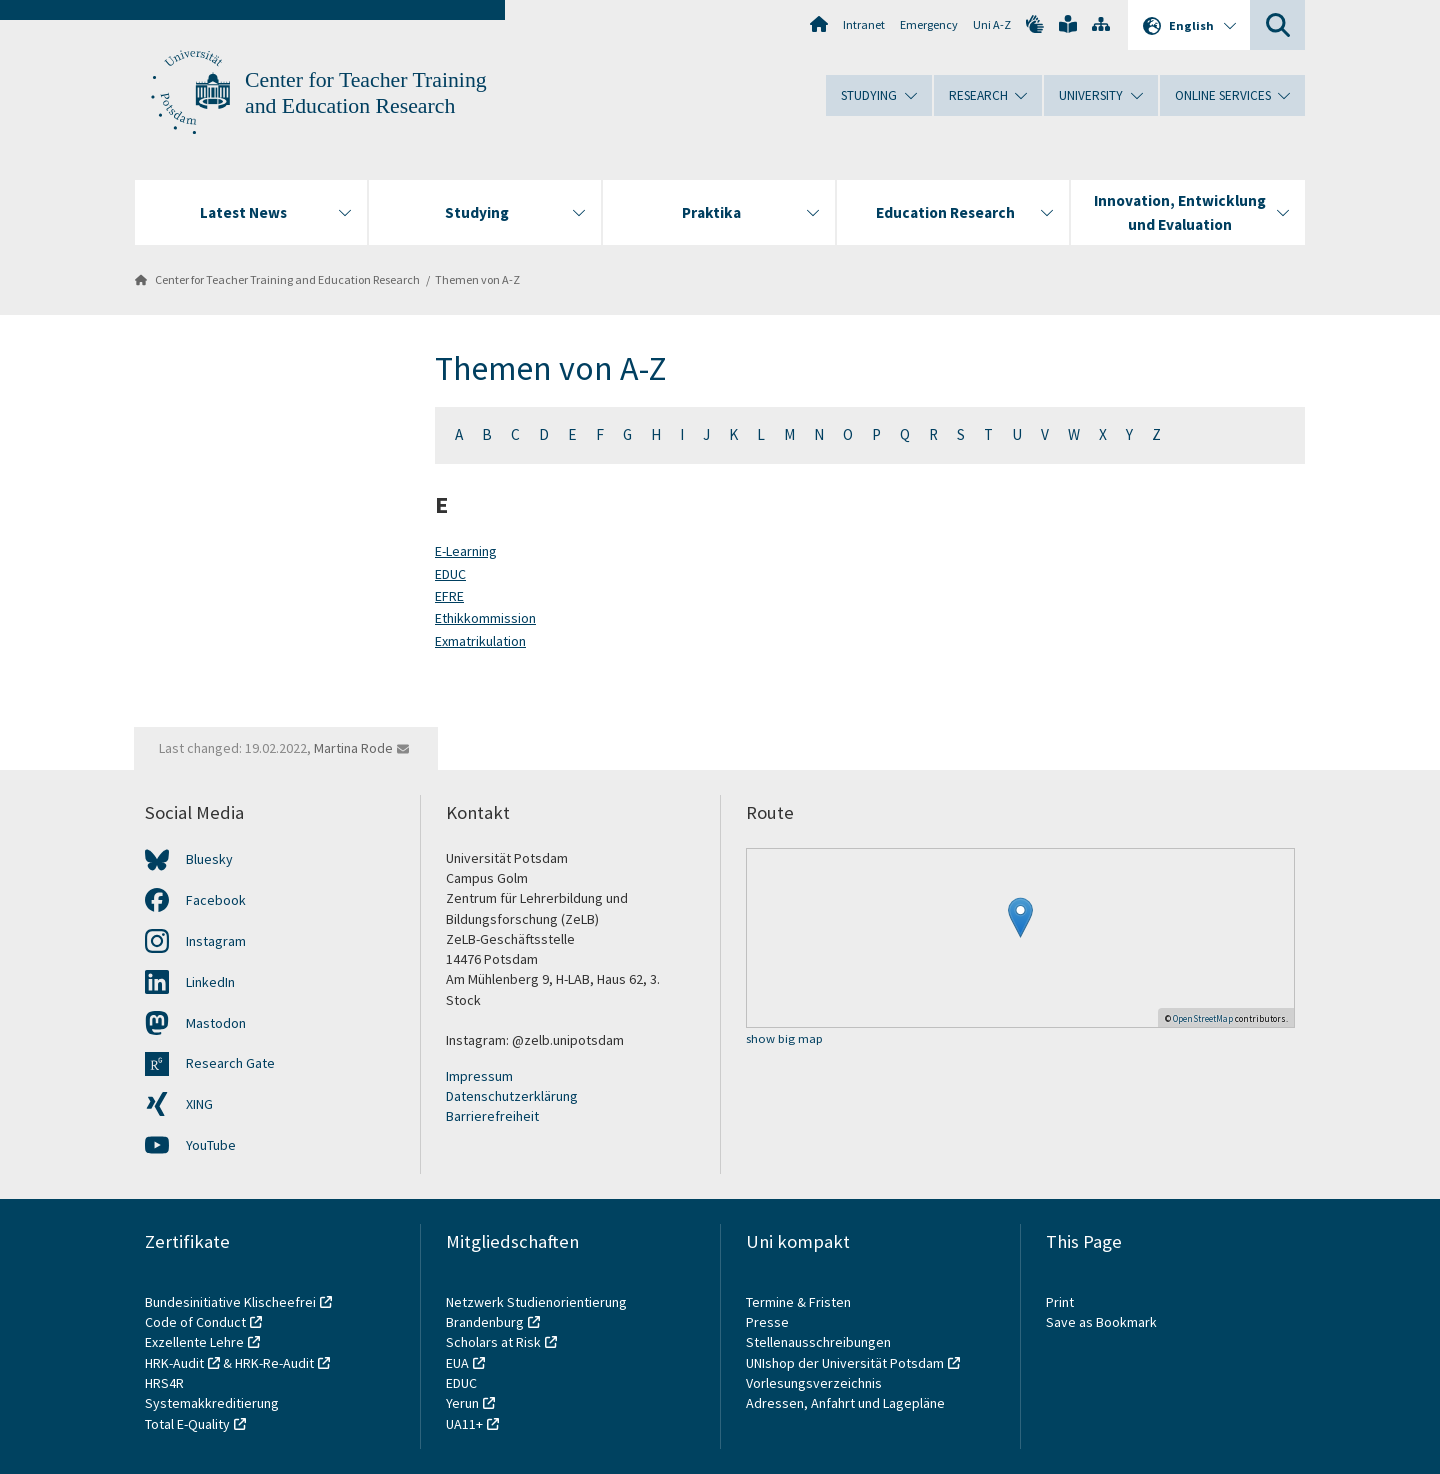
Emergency (929, 24)
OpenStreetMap (1203, 1018)
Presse (769, 1322)
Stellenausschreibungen (818, 1342)
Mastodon (216, 1023)
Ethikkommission (485, 618)
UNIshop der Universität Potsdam (845, 1363)
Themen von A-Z (477, 279)
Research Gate (230, 1063)
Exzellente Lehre (194, 1342)
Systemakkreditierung (212, 1403)
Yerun (462, 1403)
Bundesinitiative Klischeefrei (230, 1302)
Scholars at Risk (493, 1342)
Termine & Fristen (800, 1302)
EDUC (450, 574)
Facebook (216, 900)
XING (199, 1104)
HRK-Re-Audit (274, 1363)
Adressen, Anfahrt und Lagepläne (845, 1403)
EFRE (449, 596)
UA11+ (464, 1424)
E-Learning (466, 551)
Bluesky (209, 859)
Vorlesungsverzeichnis (815, 1383)
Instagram (216, 941)
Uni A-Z (992, 24)
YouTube (211, 1145)
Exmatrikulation (480, 641)
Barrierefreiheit (492, 1116)
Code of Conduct (195, 1322)
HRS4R (164, 1383)
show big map (784, 1039)
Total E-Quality (187, 1424)
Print (1060, 1302)
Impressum (479, 1076)
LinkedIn (210, 982)
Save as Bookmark (1101, 1322)
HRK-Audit (174, 1363)
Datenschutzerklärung (512, 1096)
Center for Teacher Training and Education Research (287, 279)
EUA (457, 1363)
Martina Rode (353, 748)
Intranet (864, 24)
